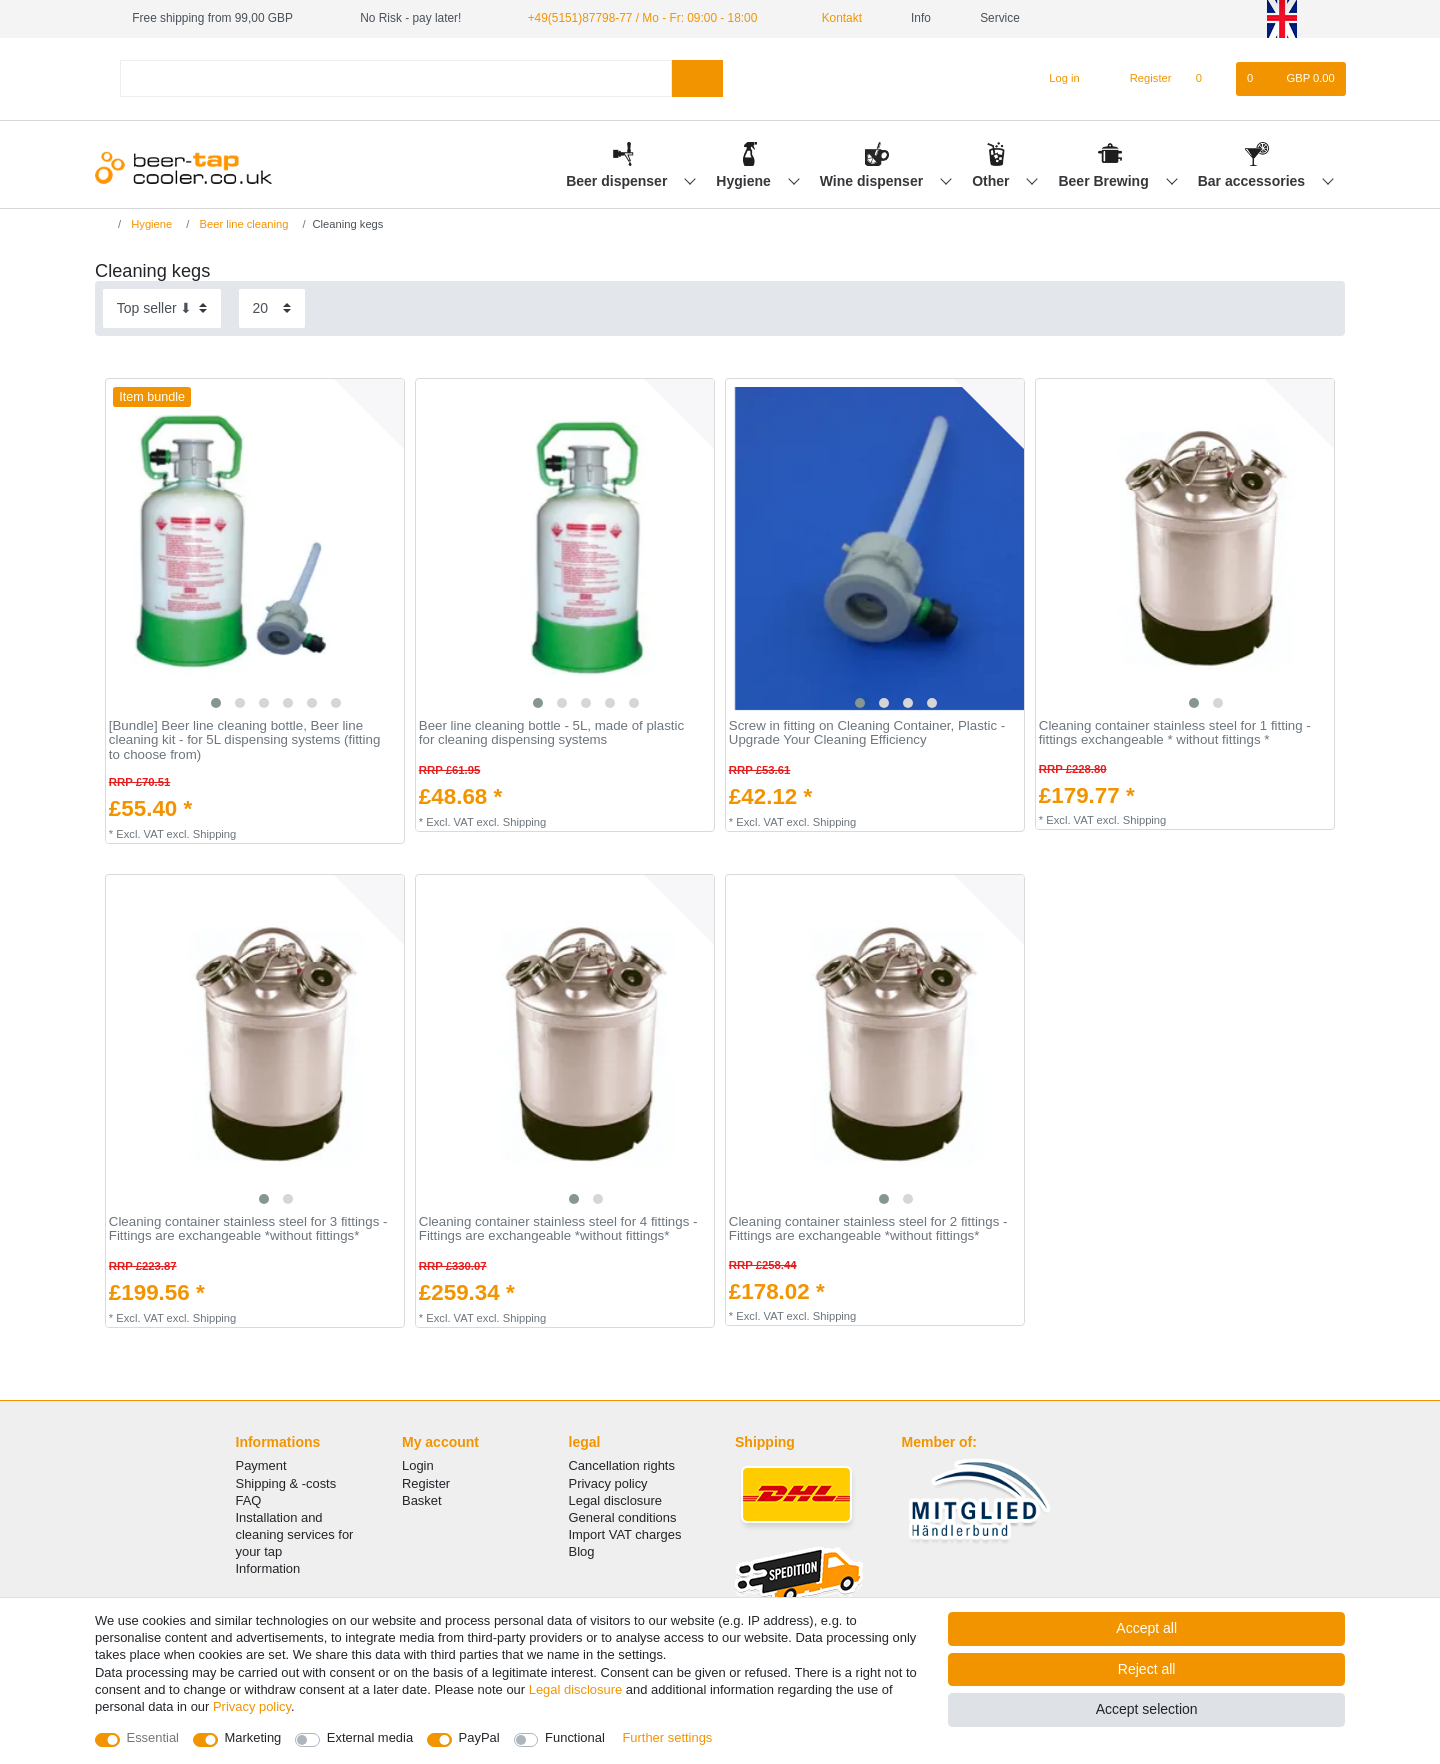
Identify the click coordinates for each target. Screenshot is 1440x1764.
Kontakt (834, 18)
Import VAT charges (625, 1534)
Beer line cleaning (242, 224)
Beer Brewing (1105, 181)
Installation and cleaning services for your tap (295, 1534)
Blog (582, 1551)
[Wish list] (1209, 79)
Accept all (1146, 1628)
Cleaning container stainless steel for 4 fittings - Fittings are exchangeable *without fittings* (558, 1229)
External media (370, 1737)
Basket (422, 1500)
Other (992, 181)
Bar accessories (1253, 181)
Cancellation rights (622, 1465)
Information (268, 1568)
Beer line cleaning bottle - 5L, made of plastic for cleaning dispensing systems (551, 733)
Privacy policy (608, 1483)
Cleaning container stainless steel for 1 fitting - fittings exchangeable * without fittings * (1175, 733)
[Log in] (1055, 79)
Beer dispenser (618, 181)
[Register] (1139, 79)
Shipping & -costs (286, 1483)
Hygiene (745, 181)
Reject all (1147, 1669)
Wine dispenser (873, 181)
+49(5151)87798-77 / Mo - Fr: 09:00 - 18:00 (643, 18)
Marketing (253, 1737)
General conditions (623, 1517)
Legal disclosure (616, 1500)
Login (418, 1465)
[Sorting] (162, 308)
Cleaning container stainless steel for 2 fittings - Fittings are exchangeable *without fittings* (868, 1229)
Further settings (667, 1737)
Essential (153, 1737)
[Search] (697, 78)
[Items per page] (272, 308)
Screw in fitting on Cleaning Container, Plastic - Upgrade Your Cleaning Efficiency (867, 733)
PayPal (479, 1737)
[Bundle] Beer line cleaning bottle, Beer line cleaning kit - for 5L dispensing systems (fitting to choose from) (244, 740)
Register (426, 1483)
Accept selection (1147, 1709)
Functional (575, 1737)
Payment (261, 1465)
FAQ (249, 1500)
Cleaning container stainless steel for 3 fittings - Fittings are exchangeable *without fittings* (248, 1229)
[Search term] (396, 78)
